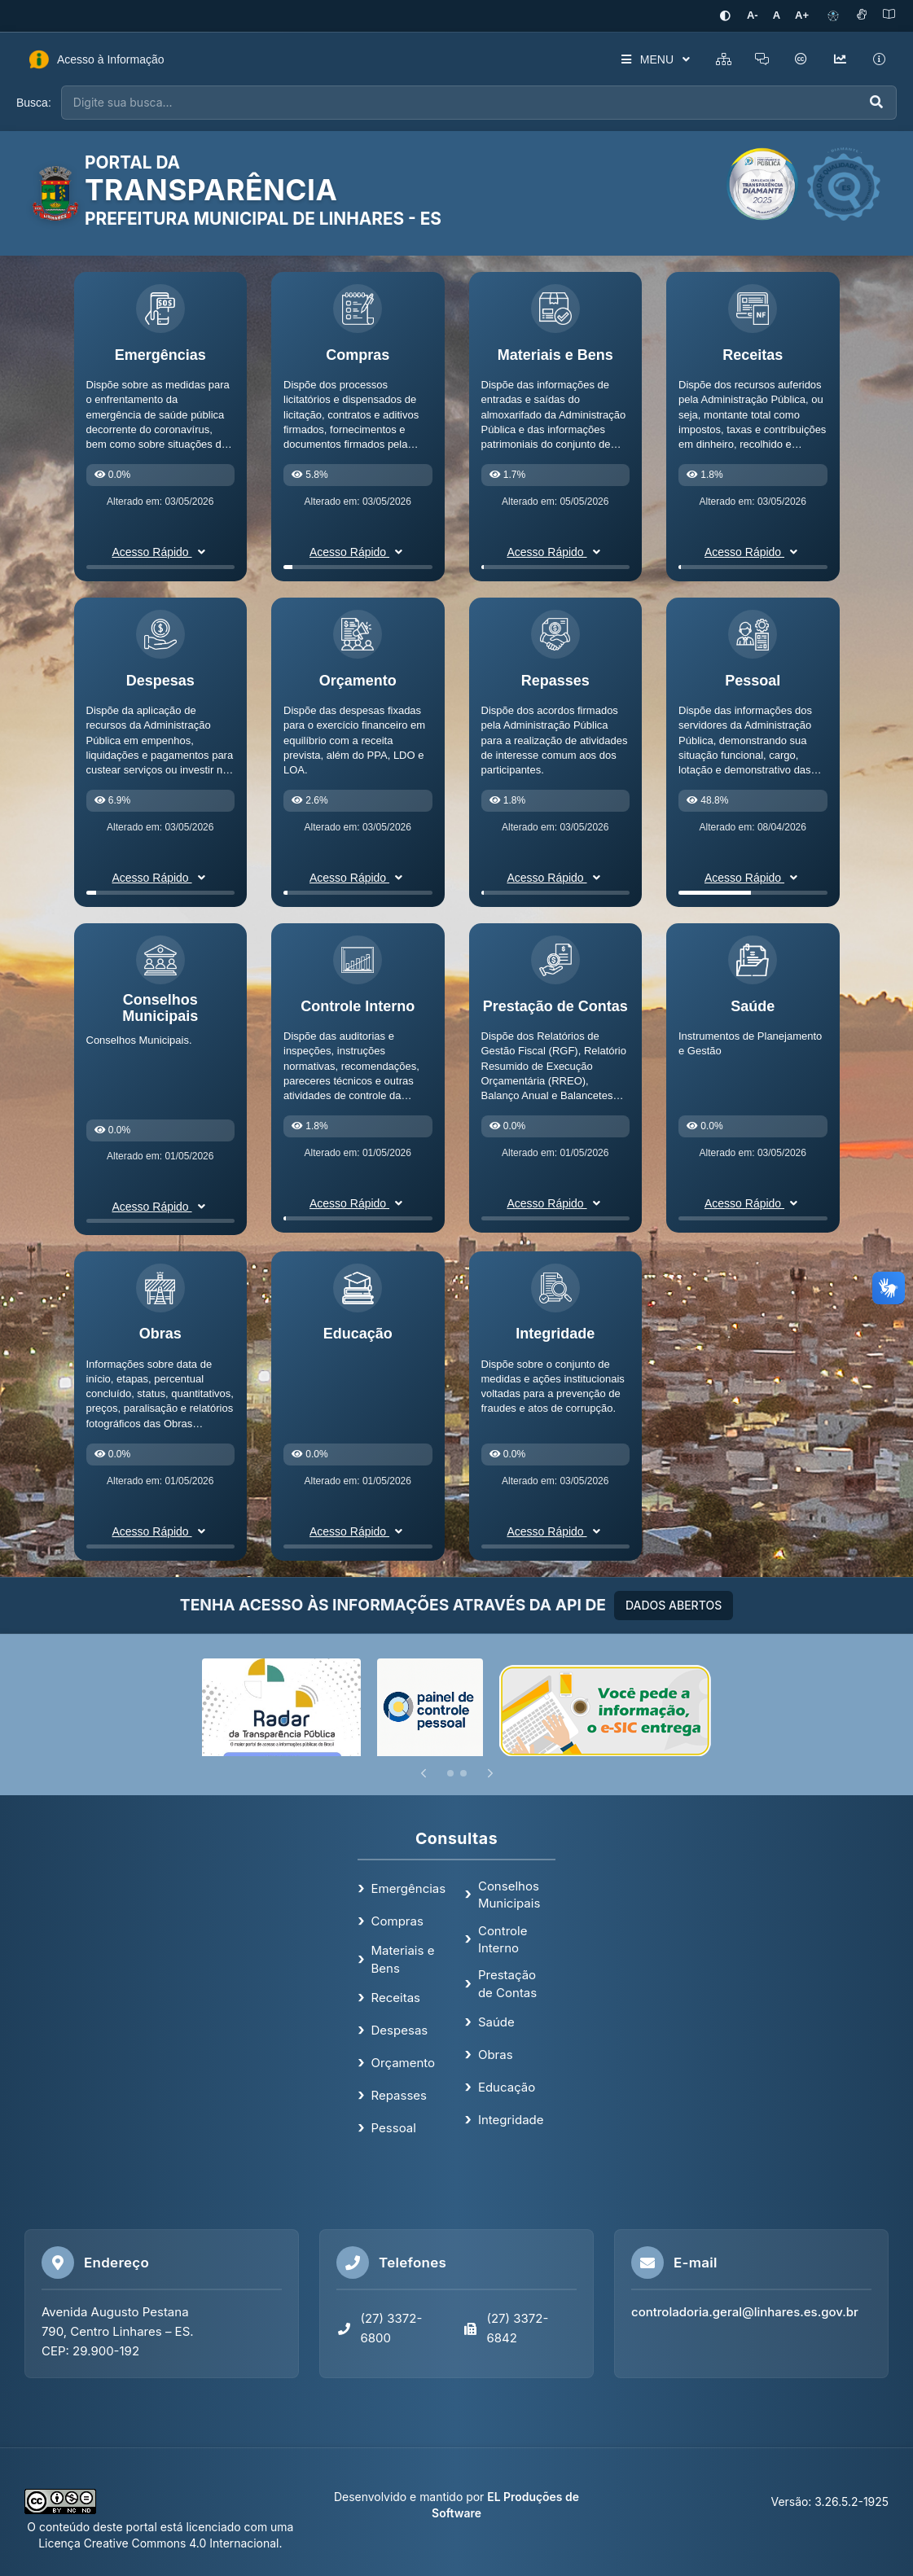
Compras (397, 1921)
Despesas (399, 2030)
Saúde (496, 2022)
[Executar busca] (876, 103)
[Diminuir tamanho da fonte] (752, 16)
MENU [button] (654, 59)
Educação (506, 2087)
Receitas (395, 1997)
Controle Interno (503, 1939)
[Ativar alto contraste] (725, 15)
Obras (495, 2054)
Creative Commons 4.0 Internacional (180, 2543)
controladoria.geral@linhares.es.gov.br (744, 2312)
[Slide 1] (450, 1773)
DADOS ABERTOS (673, 1605)
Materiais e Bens (403, 1959)
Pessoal (393, 2128)
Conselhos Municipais (509, 1894)
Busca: (33, 102)
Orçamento (403, 2062)
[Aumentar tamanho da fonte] (802, 16)
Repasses (399, 2095)
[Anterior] (423, 1773)
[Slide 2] (463, 1773)
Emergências (408, 1888)
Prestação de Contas (507, 1983)
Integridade (511, 2119)
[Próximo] (490, 1773)
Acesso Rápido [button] (160, 552)
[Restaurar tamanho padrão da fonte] (776, 16)
